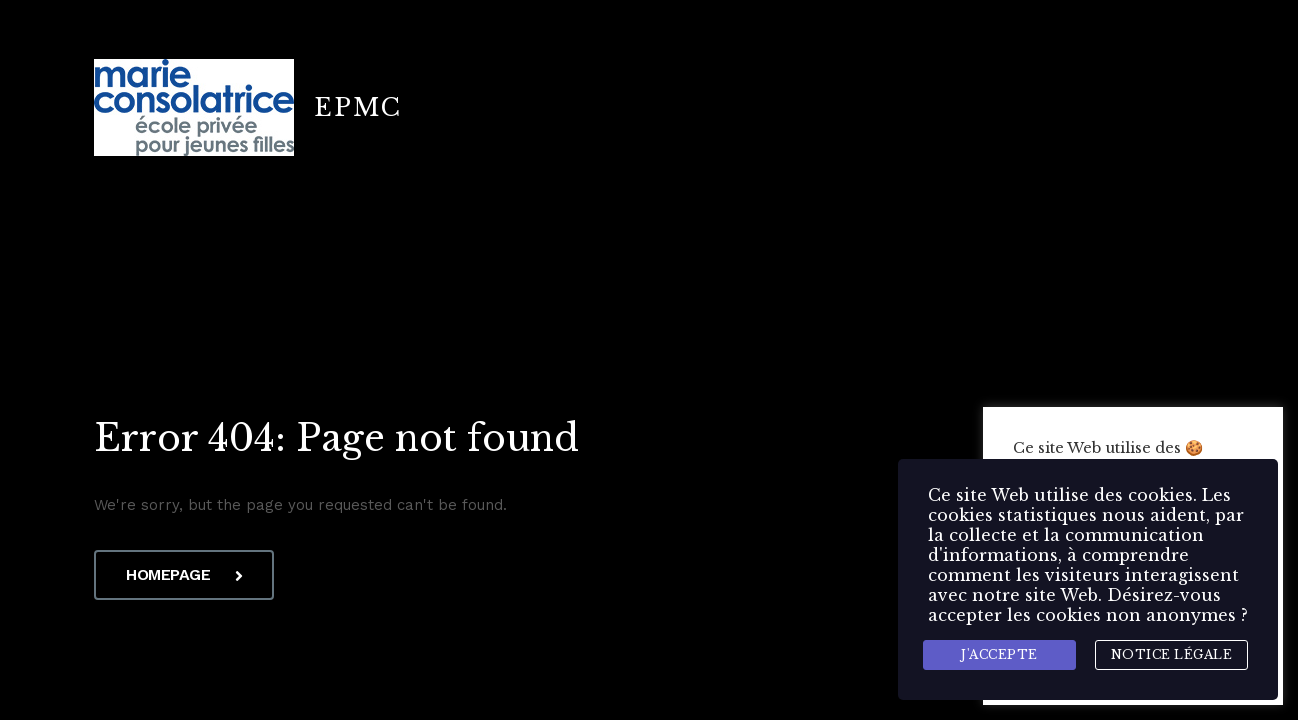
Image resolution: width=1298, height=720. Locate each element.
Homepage (184, 574)
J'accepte (999, 654)
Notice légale (1172, 654)
